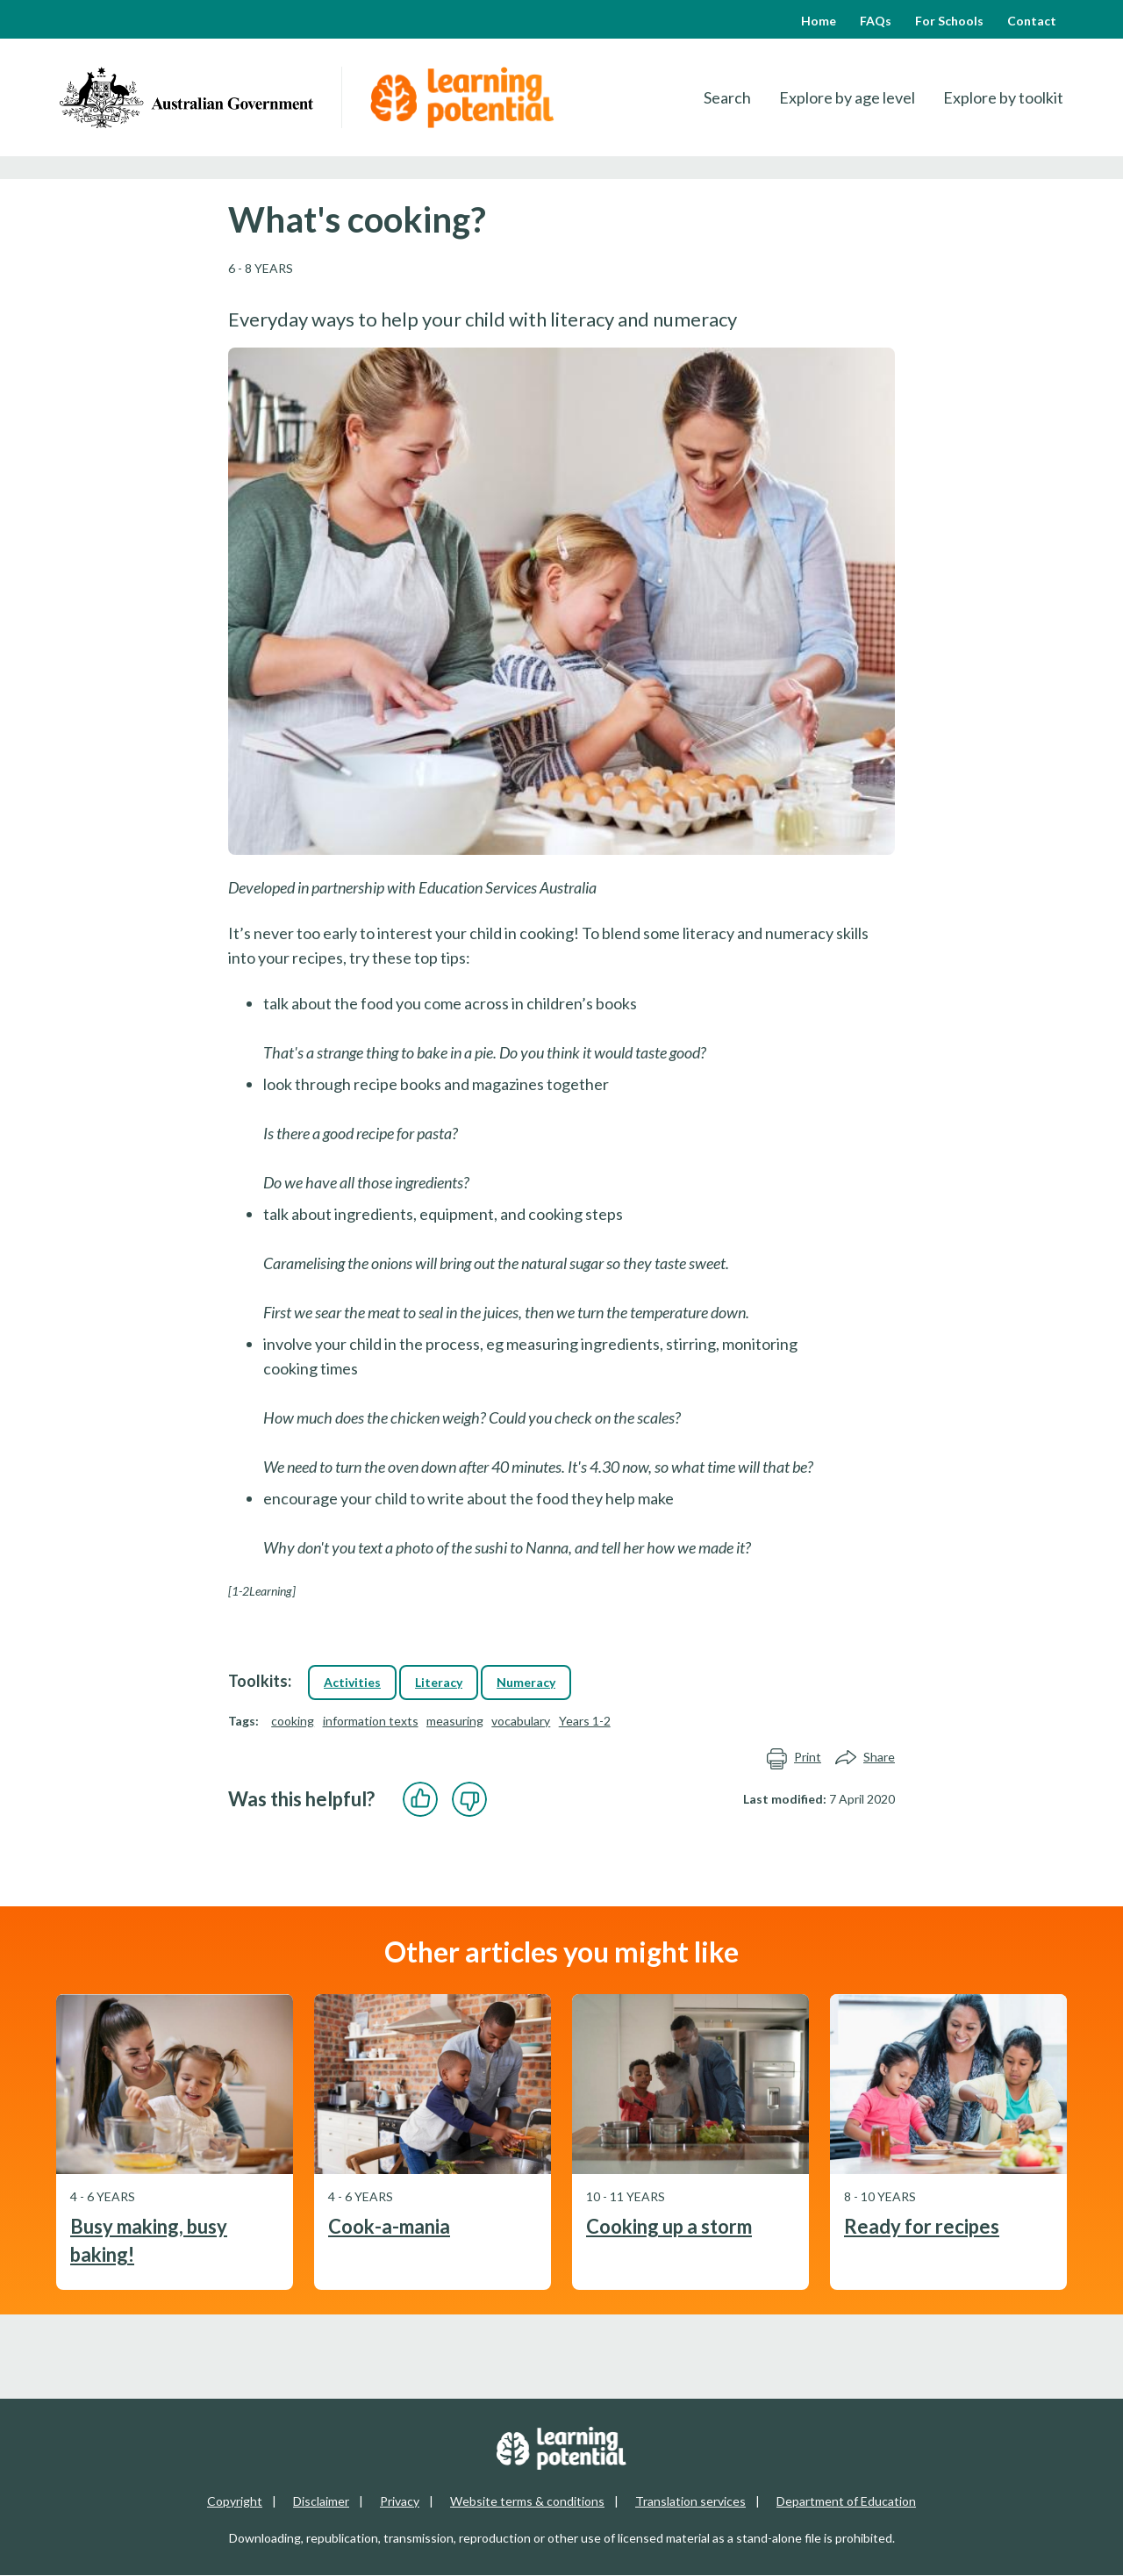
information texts (370, 1720)
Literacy (438, 1682)
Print (793, 1757)
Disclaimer (321, 2500)
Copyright (234, 2500)
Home (818, 20)
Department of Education (846, 2500)
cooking (292, 1720)
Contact (1031, 20)
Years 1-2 (585, 1720)
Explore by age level (847, 97)
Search (727, 97)
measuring (454, 1720)
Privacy (399, 2500)
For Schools (949, 20)
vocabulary (520, 1720)
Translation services (690, 2500)
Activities (352, 1682)
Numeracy (526, 1682)
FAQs (875, 20)
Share (865, 1757)
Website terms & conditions (527, 2500)
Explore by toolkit (1003, 97)
